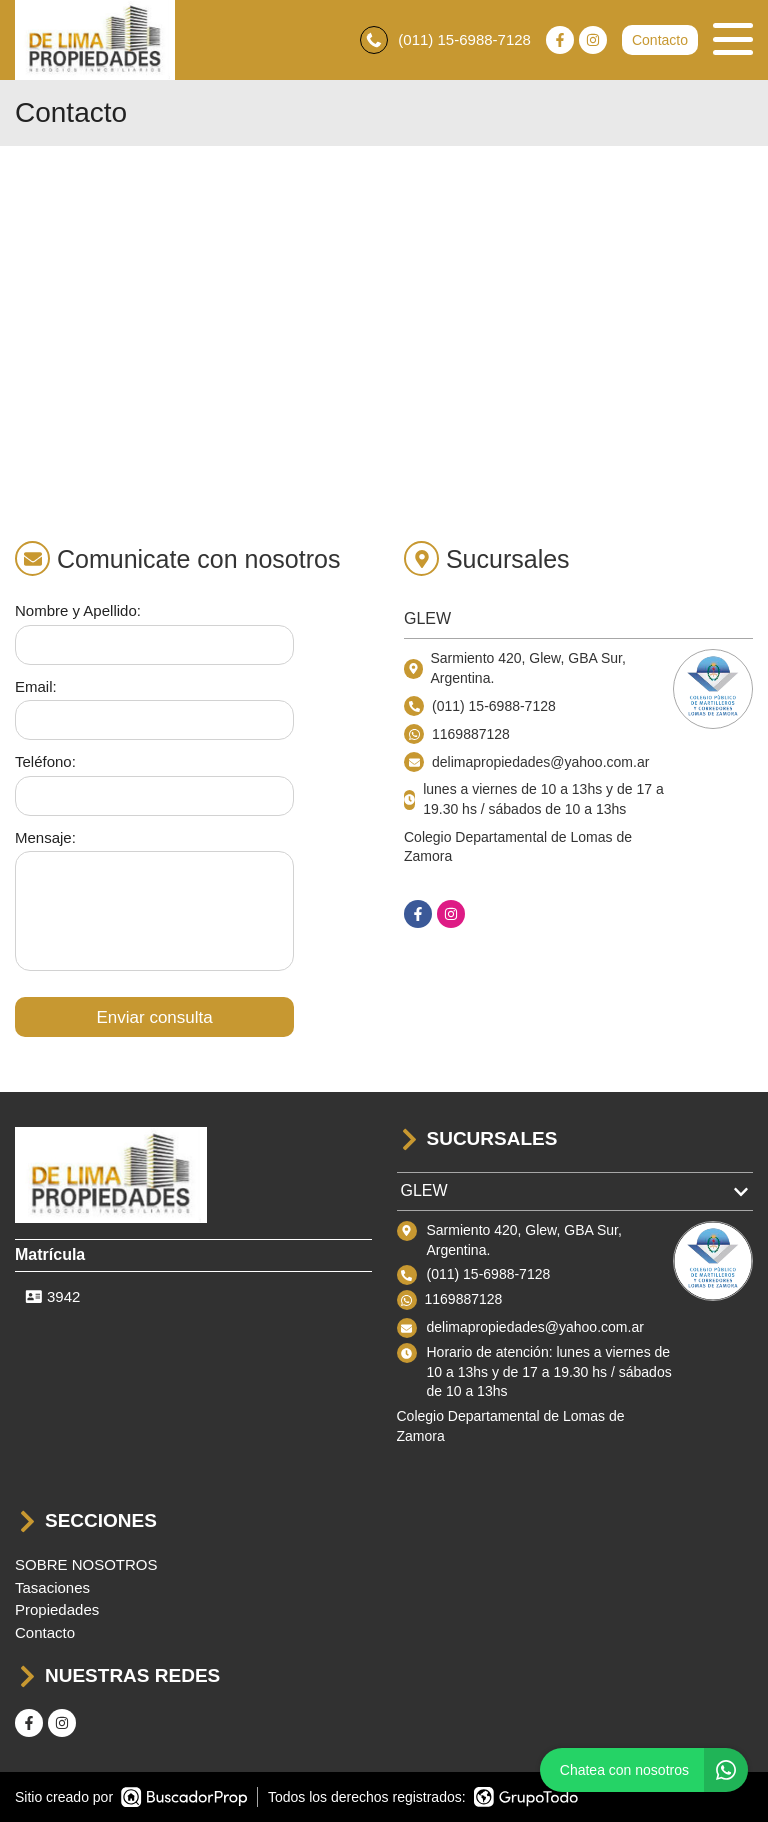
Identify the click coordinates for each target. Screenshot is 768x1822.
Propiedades (57, 1609)
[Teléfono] (154, 796)
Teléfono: (45, 761)
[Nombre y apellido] (154, 645)
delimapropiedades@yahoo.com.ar (535, 1327)
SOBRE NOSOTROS (86, 1564)
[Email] (154, 720)
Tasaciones (52, 1587)
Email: (36, 686)
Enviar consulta (154, 1017)
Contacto (660, 40)
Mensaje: (45, 837)
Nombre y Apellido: (78, 610)
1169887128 (471, 734)
